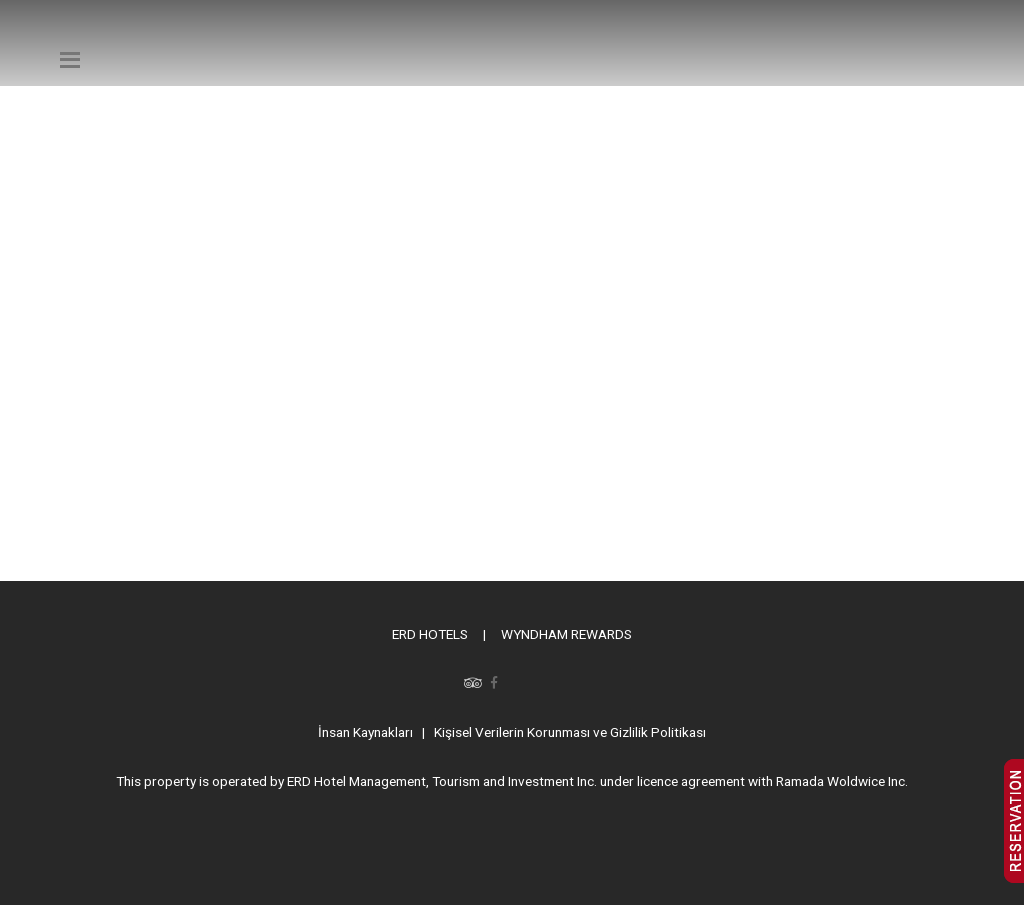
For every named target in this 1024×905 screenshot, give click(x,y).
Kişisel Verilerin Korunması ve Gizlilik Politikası (570, 732)
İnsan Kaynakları (365, 732)
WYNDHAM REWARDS (566, 634)
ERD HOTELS (430, 634)
